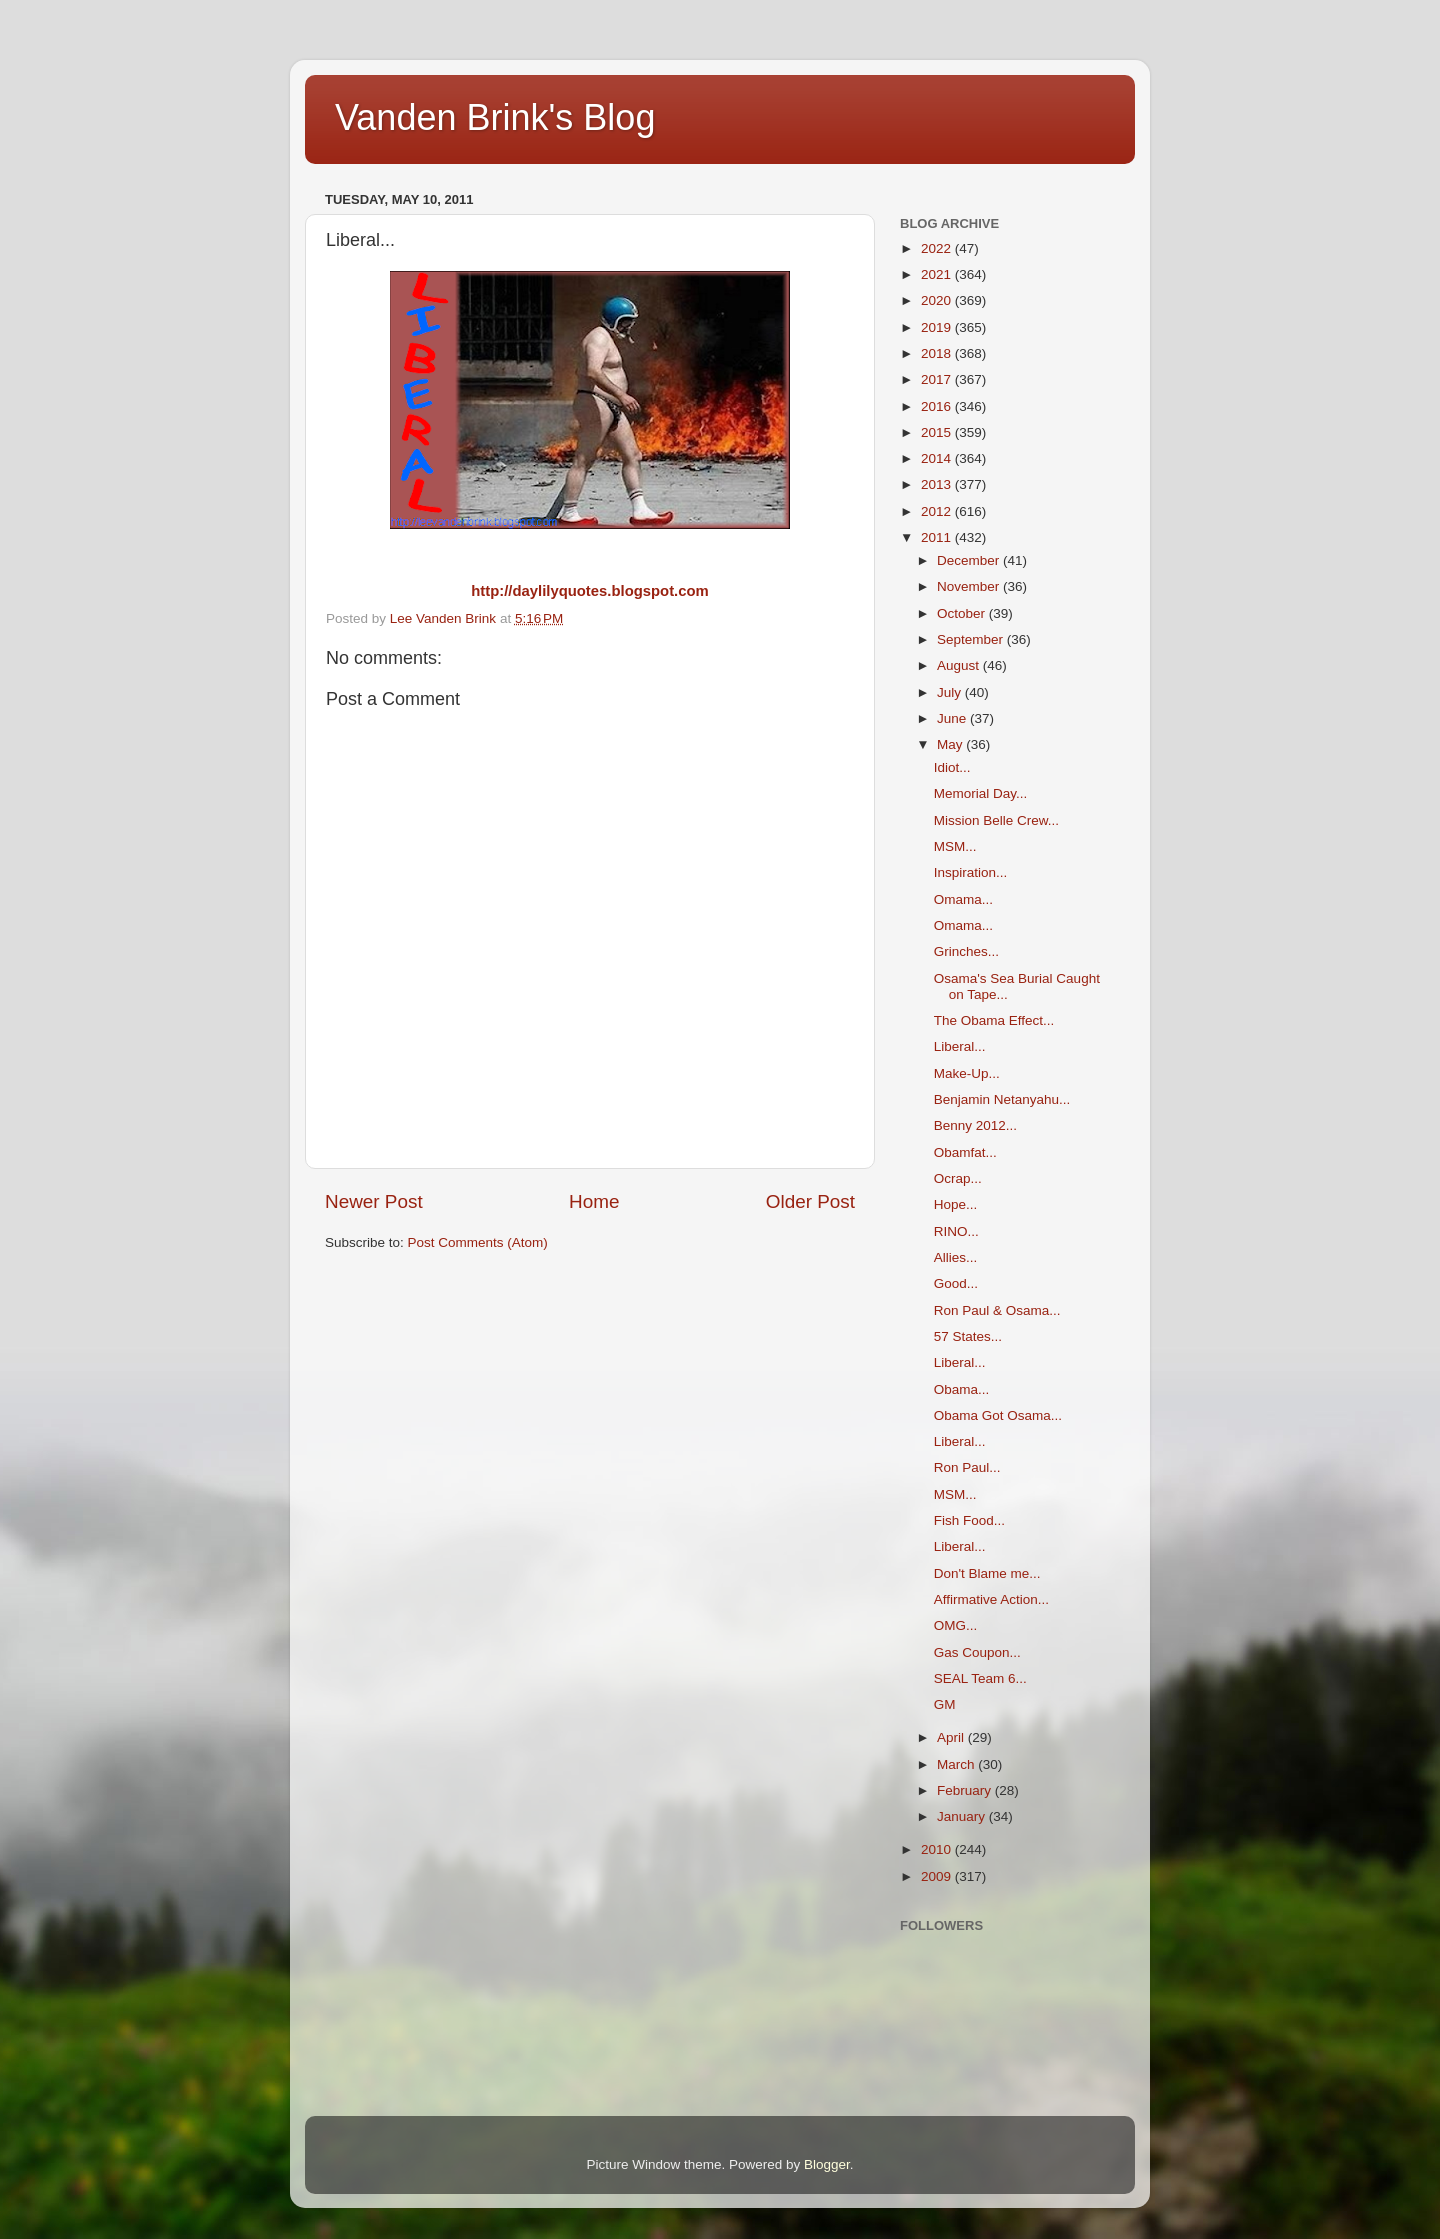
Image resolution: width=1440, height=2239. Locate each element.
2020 (938, 300)
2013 (938, 484)
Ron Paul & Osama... (997, 1310)
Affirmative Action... (991, 1599)
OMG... (956, 1625)
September (972, 639)
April (952, 1737)
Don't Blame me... (987, 1573)
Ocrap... (958, 1178)
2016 (938, 406)
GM (945, 1704)
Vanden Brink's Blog (495, 117)
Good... (956, 1283)
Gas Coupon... (977, 1652)
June (953, 718)
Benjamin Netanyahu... (1002, 1099)
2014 (938, 458)
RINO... (956, 1231)
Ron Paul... (967, 1467)
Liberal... (960, 1046)
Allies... (956, 1257)
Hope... (956, 1204)
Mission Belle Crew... (996, 820)
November (970, 586)
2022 (938, 248)
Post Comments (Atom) (478, 1242)
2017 (938, 379)
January (963, 1816)
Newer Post (374, 1201)
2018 (938, 353)
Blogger (827, 2164)
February (966, 1790)
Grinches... (966, 951)
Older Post (810, 1201)
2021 (938, 274)
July (951, 692)
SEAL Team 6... (980, 1678)
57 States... (968, 1336)
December (970, 560)
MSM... (955, 846)
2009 (938, 1876)
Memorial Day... (981, 793)
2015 (938, 432)
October (963, 613)
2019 (938, 327)
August (960, 665)
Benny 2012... (975, 1125)
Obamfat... (965, 1152)
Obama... (962, 1389)
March (957, 1764)
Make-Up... (967, 1073)
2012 (938, 511)
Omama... (963, 899)
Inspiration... (971, 872)
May (951, 744)
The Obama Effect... (994, 1020)
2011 (938, 537)
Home (594, 1201)
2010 (938, 1849)
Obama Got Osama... (998, 1415)
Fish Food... (969, 1520)
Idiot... (952, 767)
